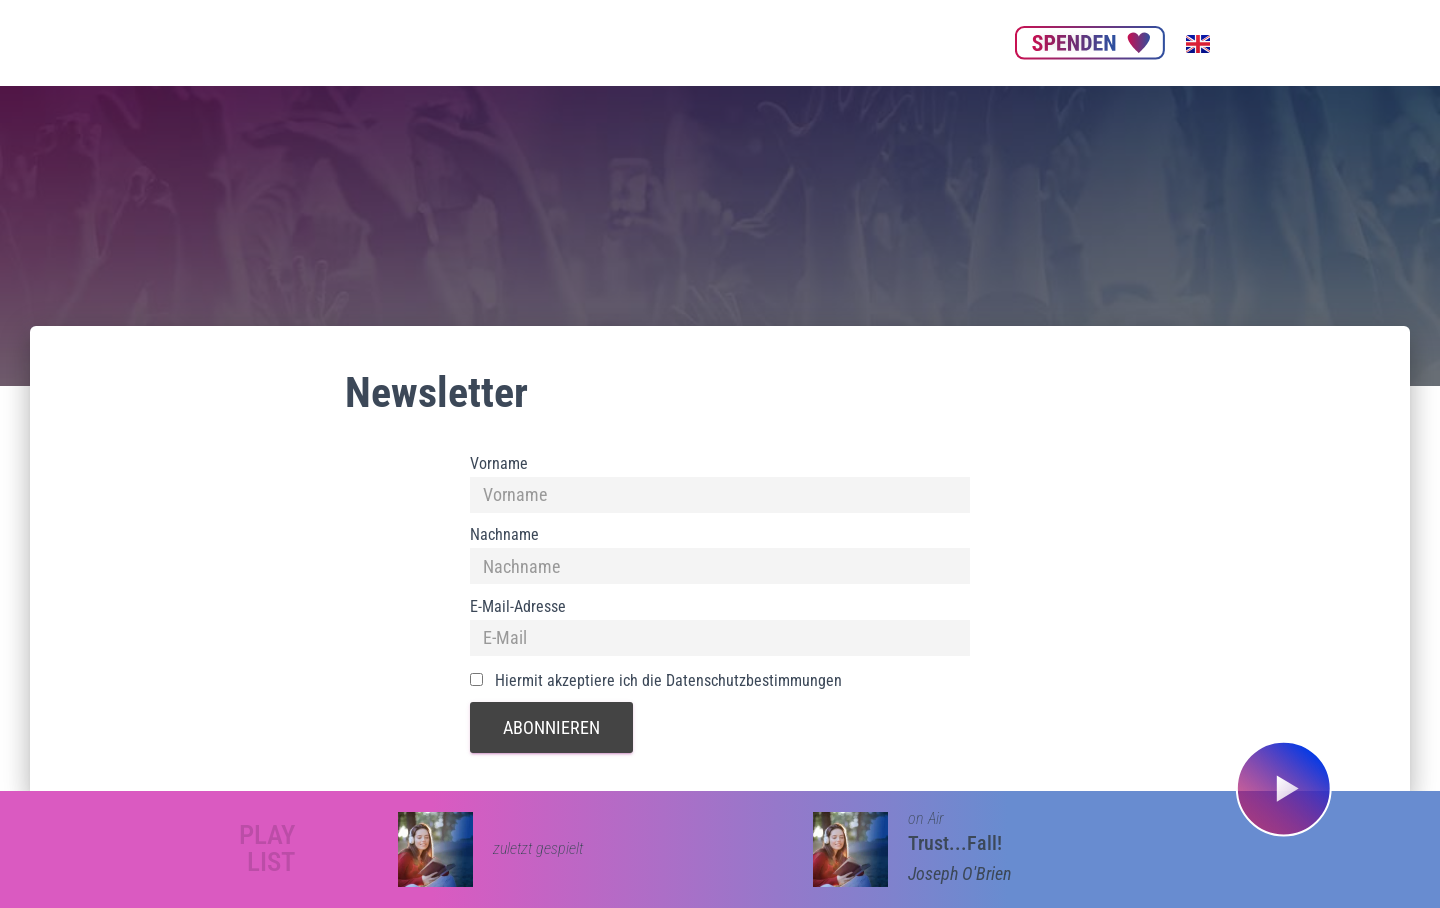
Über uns (522, 42)
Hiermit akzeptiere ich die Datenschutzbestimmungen (656, 680)
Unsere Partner (627, 42)
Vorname (499, 463)
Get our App (862, 42)
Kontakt (955, 42)
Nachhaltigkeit (749, 42)
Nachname (504, 534)
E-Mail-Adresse (518, 606)
